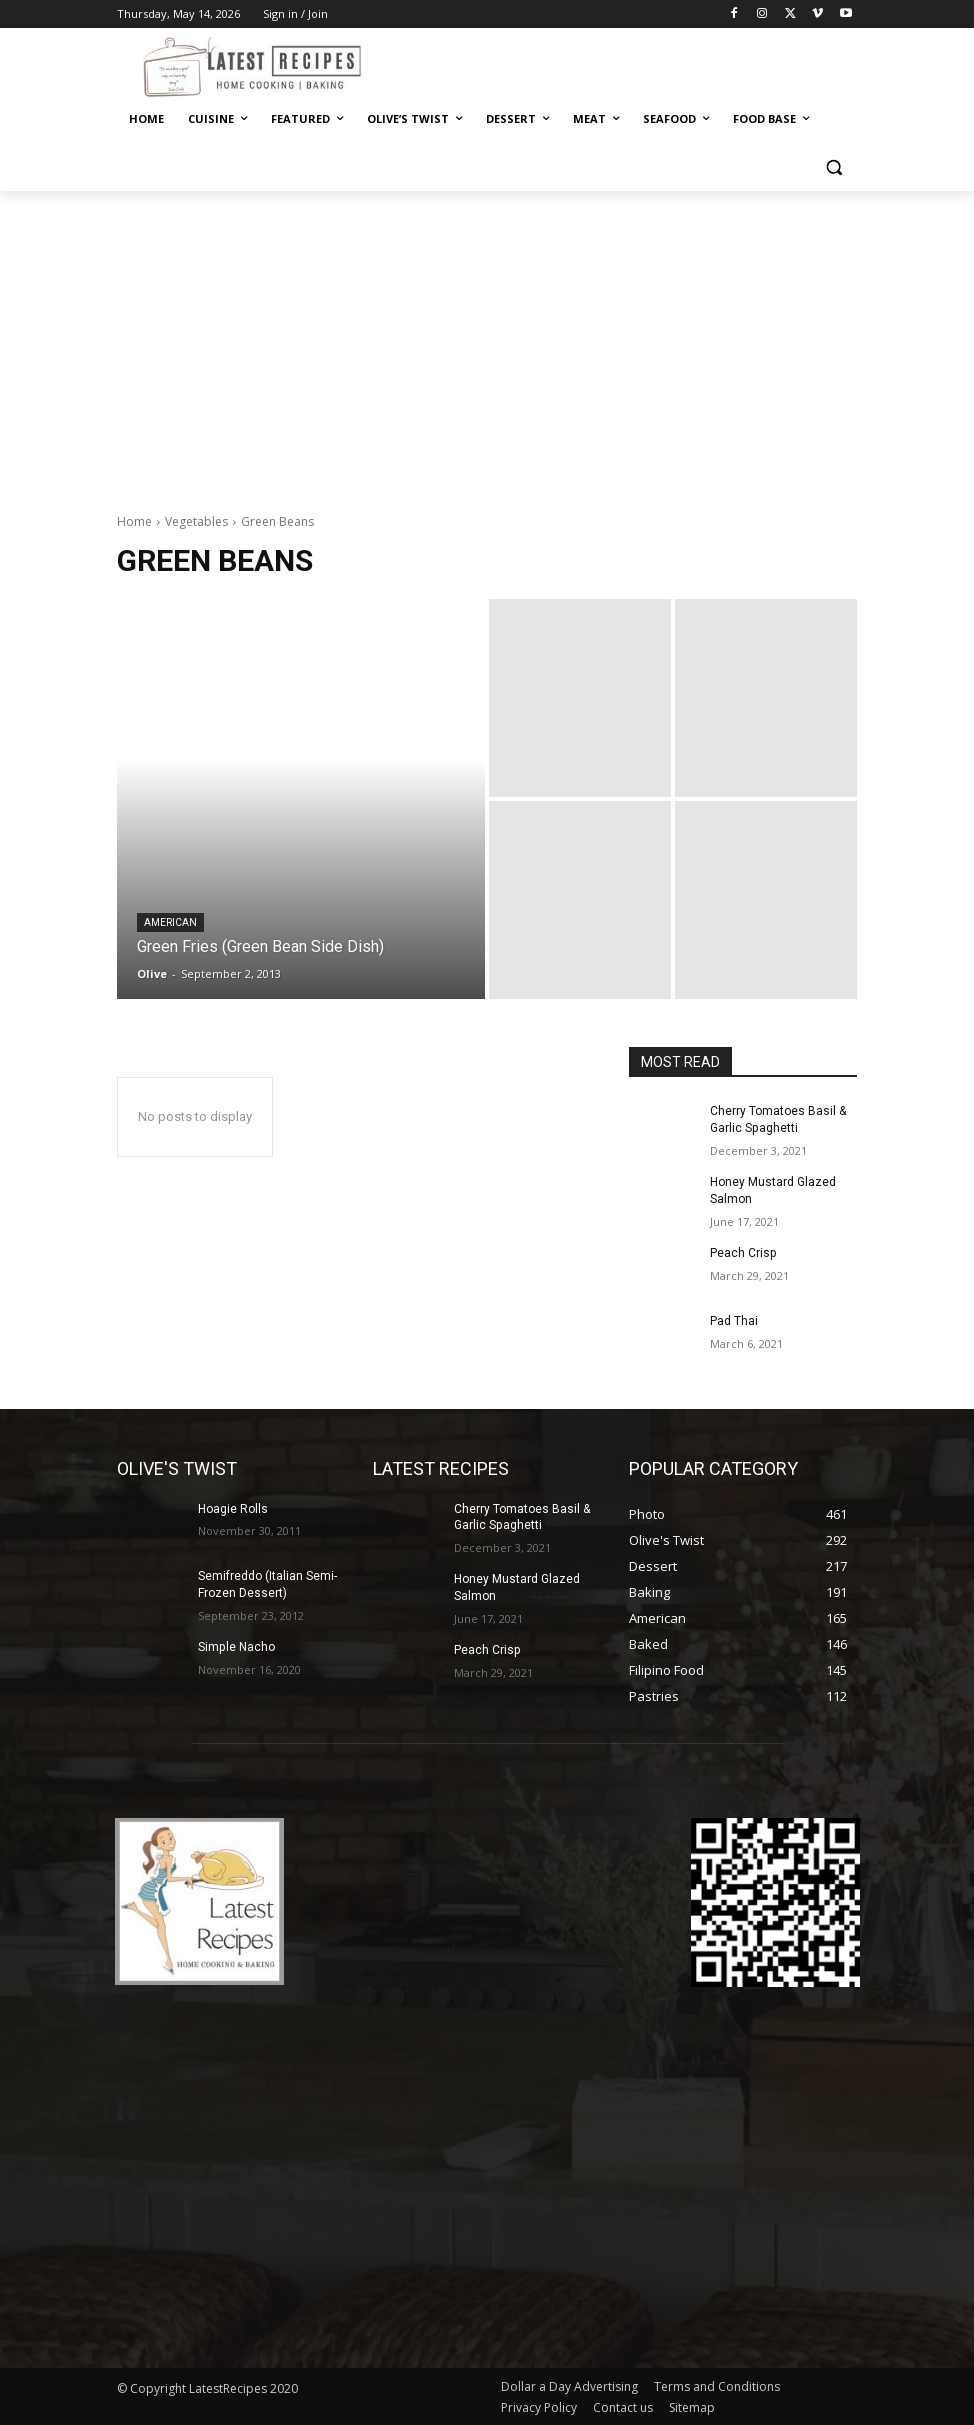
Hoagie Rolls (233, 1508)
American (170, 922)
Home (134, 521)
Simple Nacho (236, 1647)
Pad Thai (734, 1320)
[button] (833, 167)
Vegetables (196, 521)
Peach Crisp (743, 1253)
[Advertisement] (487, 341)
